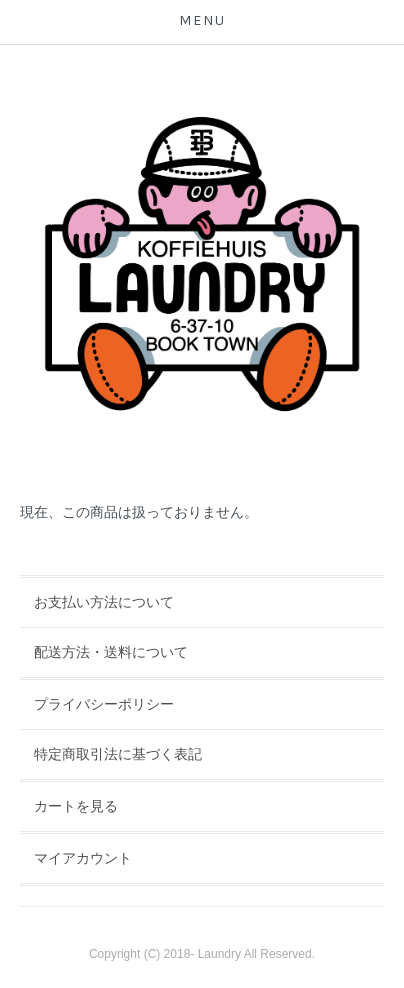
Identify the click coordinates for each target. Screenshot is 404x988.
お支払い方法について (104, 602)
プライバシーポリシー (104, 704)
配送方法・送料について (111, 652)
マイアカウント (83, 858)
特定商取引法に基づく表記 (118, 754)
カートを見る (76, 806)
